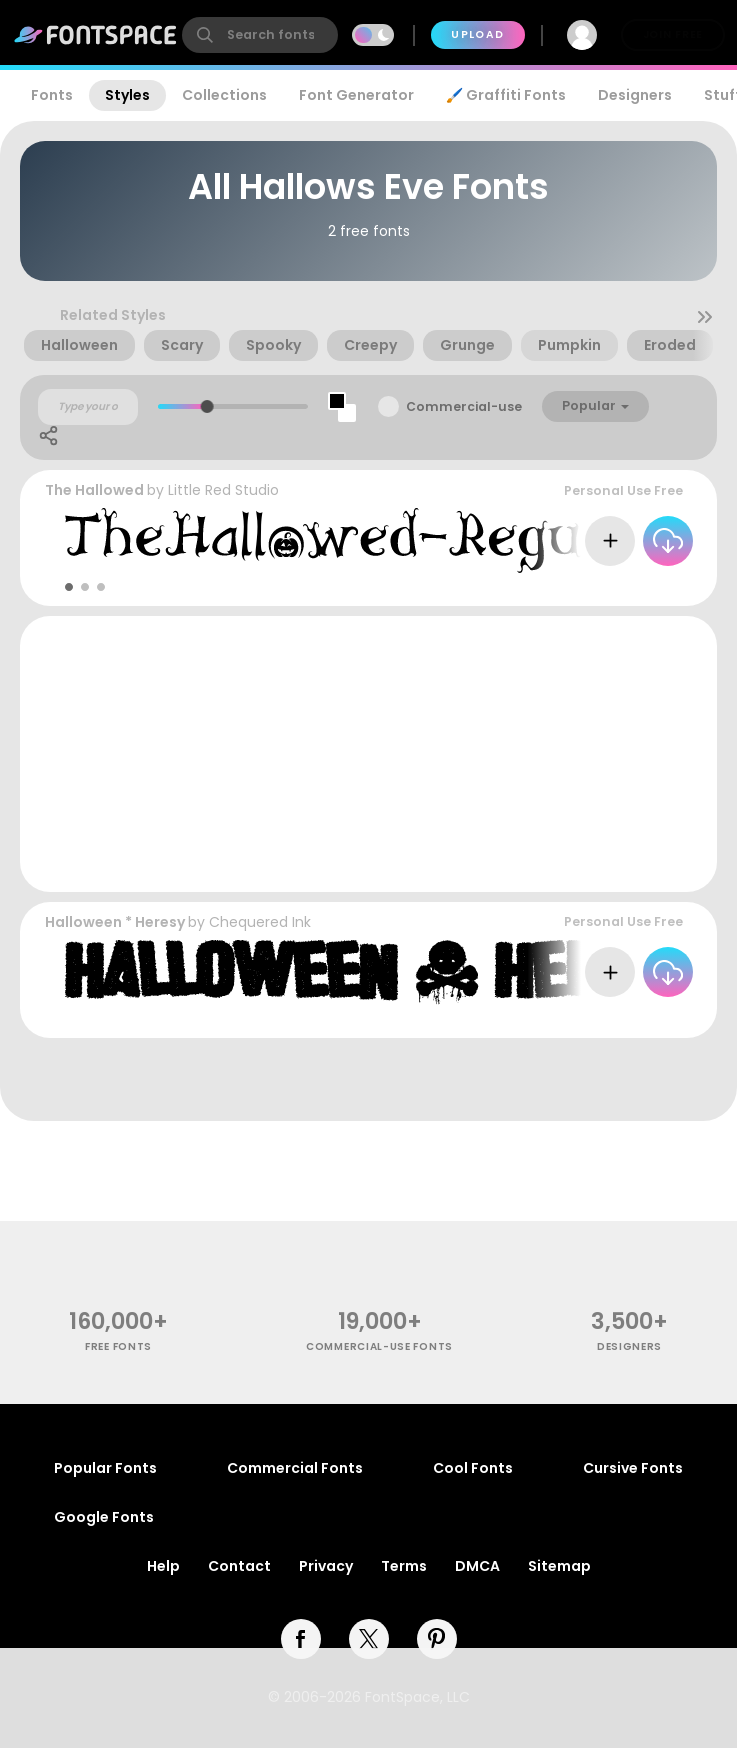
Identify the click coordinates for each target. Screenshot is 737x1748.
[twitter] (369, 1639)
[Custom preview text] (88, 407)
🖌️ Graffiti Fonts (506, 95)
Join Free (673, 34)
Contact (239, 1566)
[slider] (207, 406)
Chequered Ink (260, 922)
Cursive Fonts (633, 1468)
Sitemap (559, 1566)
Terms (404, 1566)
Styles (127, 95)
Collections (224, 95)
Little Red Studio (223, 490)
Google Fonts (104, 1517)
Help (163, 1566)
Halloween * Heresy (115, 922)
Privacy (326, 1566)
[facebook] (301, 1639)
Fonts (52, 95)
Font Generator (356, 95)
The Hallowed (94, 490)
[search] (260, 35)
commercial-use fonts (379, 1346)
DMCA (477, 1566)
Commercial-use (464, 406)
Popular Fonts (105, 1468)
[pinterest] (437, 1639)
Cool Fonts (473, 1468)
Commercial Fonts (295, 1468)
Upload (477, 34)
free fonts (118, 1346)
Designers (635, 95)
